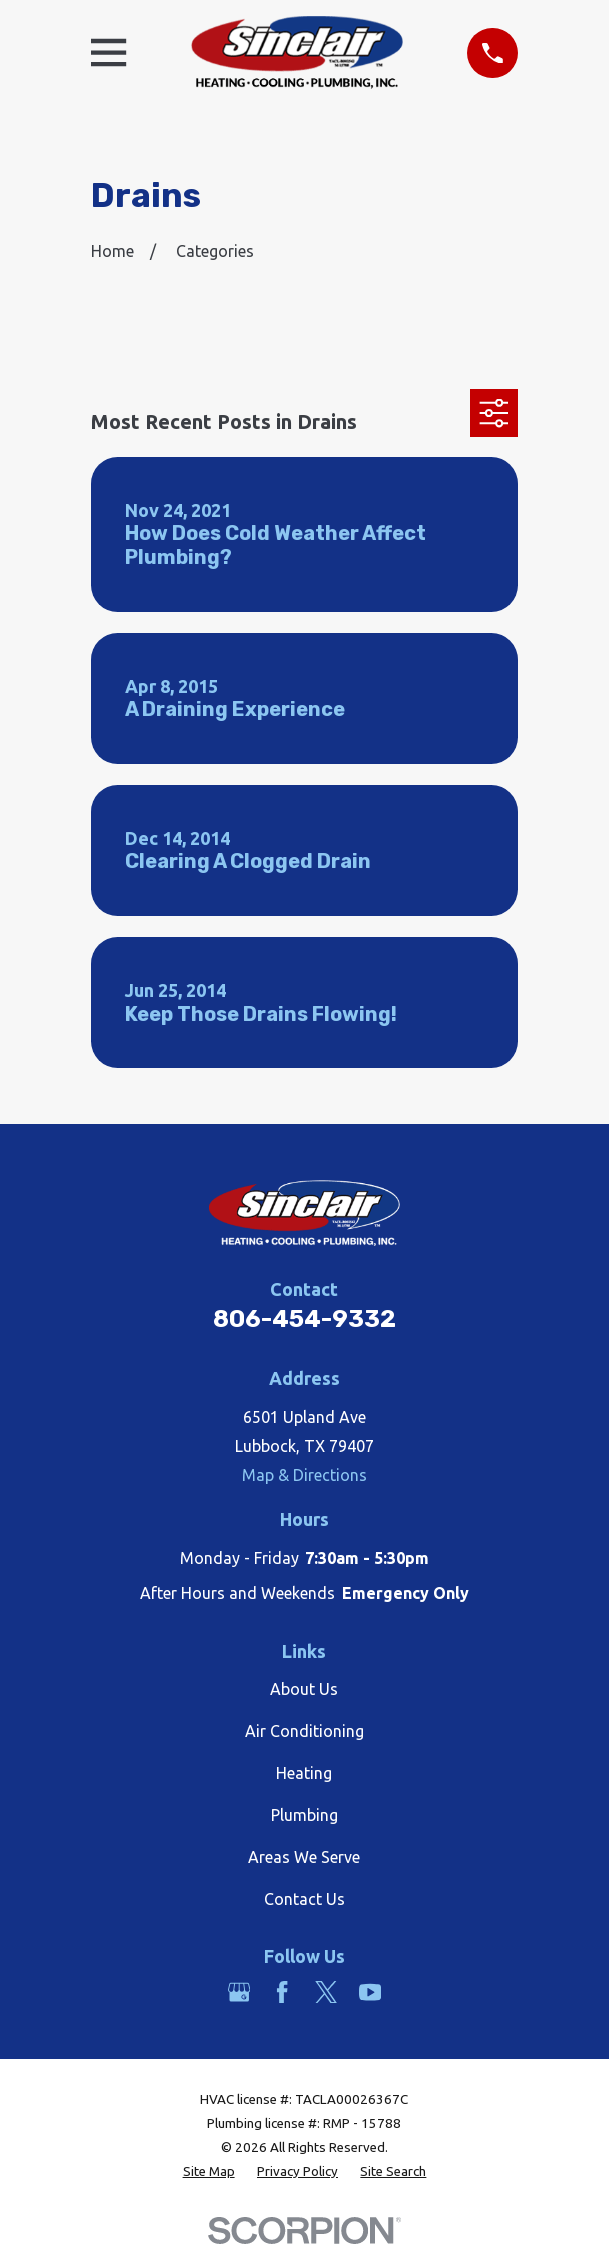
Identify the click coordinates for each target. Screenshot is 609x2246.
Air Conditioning (304, 1731)
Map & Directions (304, 1475)
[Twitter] (326, 1992)
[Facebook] (282, 1992)
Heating (304, 1773)
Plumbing (304, 1815)
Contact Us (304, 1899)
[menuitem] (209, 2172)
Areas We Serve (304, 1857)
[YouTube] (370, 1992)
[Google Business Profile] (239, 1992)
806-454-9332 (304, 1319)
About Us (304, 1689)
